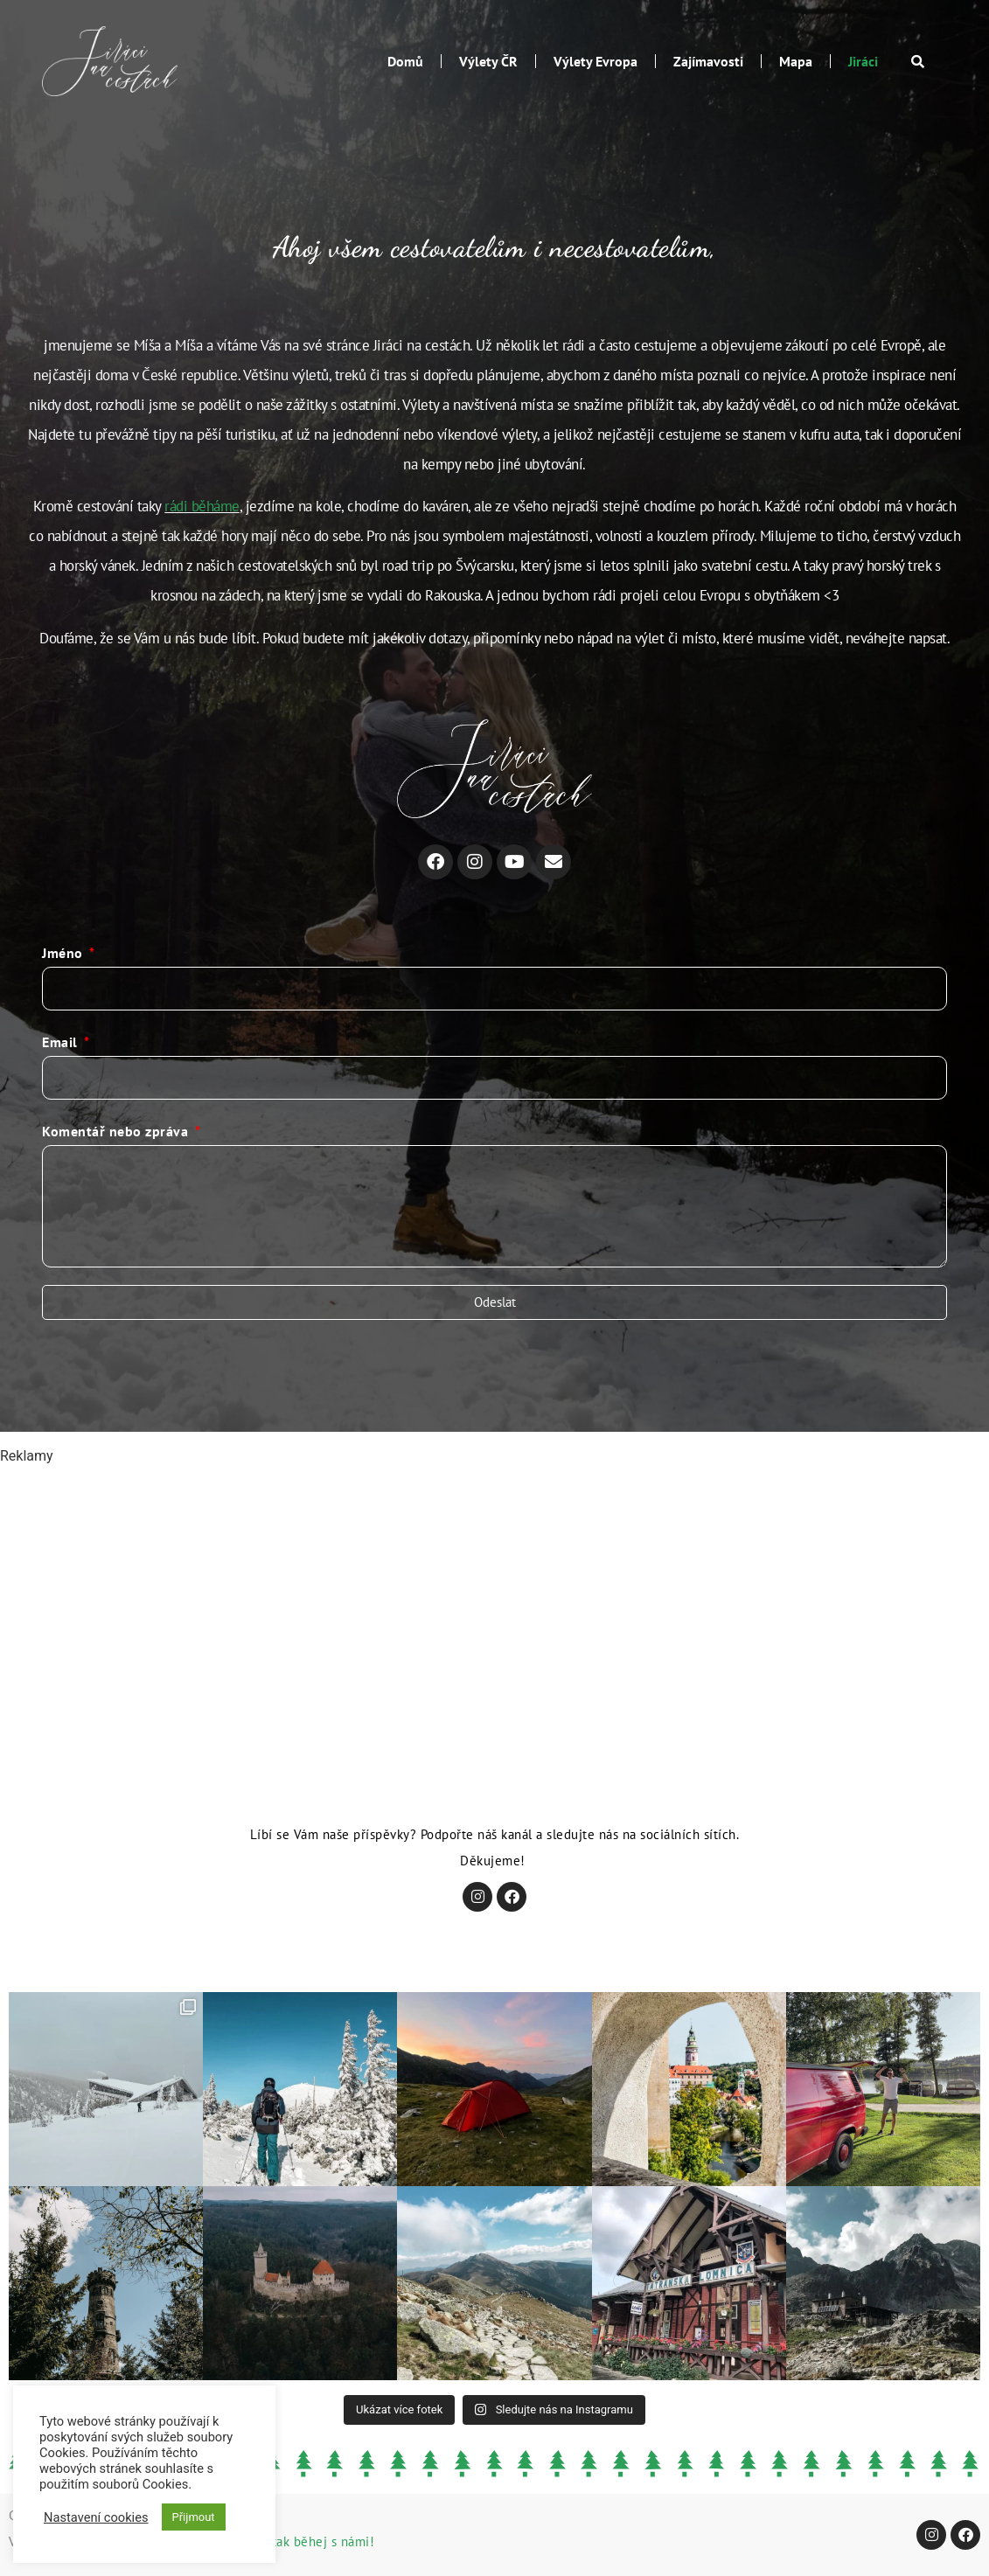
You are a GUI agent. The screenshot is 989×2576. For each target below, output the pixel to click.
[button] (918, 61)
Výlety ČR (488, 61)
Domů (405, 61)
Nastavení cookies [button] (96, 2517)
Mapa (795, 61)
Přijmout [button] (193, 2517)
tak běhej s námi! (323, 2541)
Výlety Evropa (595, 61)
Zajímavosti (708, 61)
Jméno (64, 953)
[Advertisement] (494, 1589)
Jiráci (863, 61)
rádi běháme (202, 506)
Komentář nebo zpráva (117, 1131)
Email (61, 1042)
